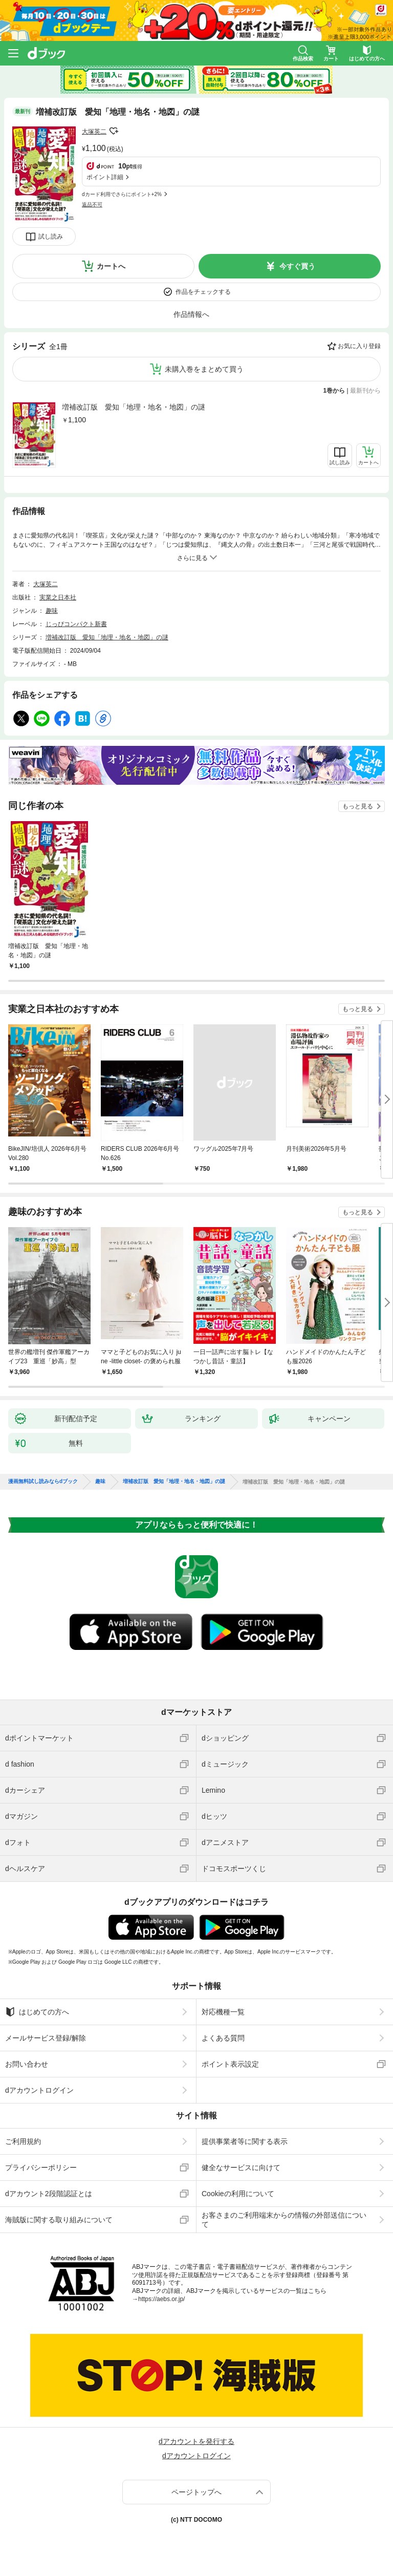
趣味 (52, 610)
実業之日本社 (57, 597)
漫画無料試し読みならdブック (43, 1481)
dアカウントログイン (39, 2090)
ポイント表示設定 (230, 2064)
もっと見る (357, 806)
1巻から (334, 391)
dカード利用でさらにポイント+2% (122, 194)
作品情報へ (191, 314)
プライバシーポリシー (41, 2167)
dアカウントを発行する (196, 2441)
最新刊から (365, 391)
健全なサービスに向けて (241, 2167)
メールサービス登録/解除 (45, 2038)
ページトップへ (196, 2492)
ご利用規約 (23, 2141)
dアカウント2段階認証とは (48, 2193)
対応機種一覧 (223, 2012)
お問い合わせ (26, 2064)
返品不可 (92, 204)
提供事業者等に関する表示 (245, 2141)
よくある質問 (223, 2038)
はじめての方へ (37, 2012)
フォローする (113, 131)
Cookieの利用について (238, 2193)
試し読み (50, 236)
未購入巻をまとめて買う (204, 369)
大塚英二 (94, 131)
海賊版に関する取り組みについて (59, 2220)
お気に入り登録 (359, 346)
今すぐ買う (297, 266)
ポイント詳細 (104, 177)
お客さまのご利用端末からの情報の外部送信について (284, 2219)
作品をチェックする (203, 291)
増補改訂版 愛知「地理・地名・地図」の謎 (133, 407)
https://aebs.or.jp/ (161, 2299)
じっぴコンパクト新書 (76, 624)
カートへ (111, 266)
